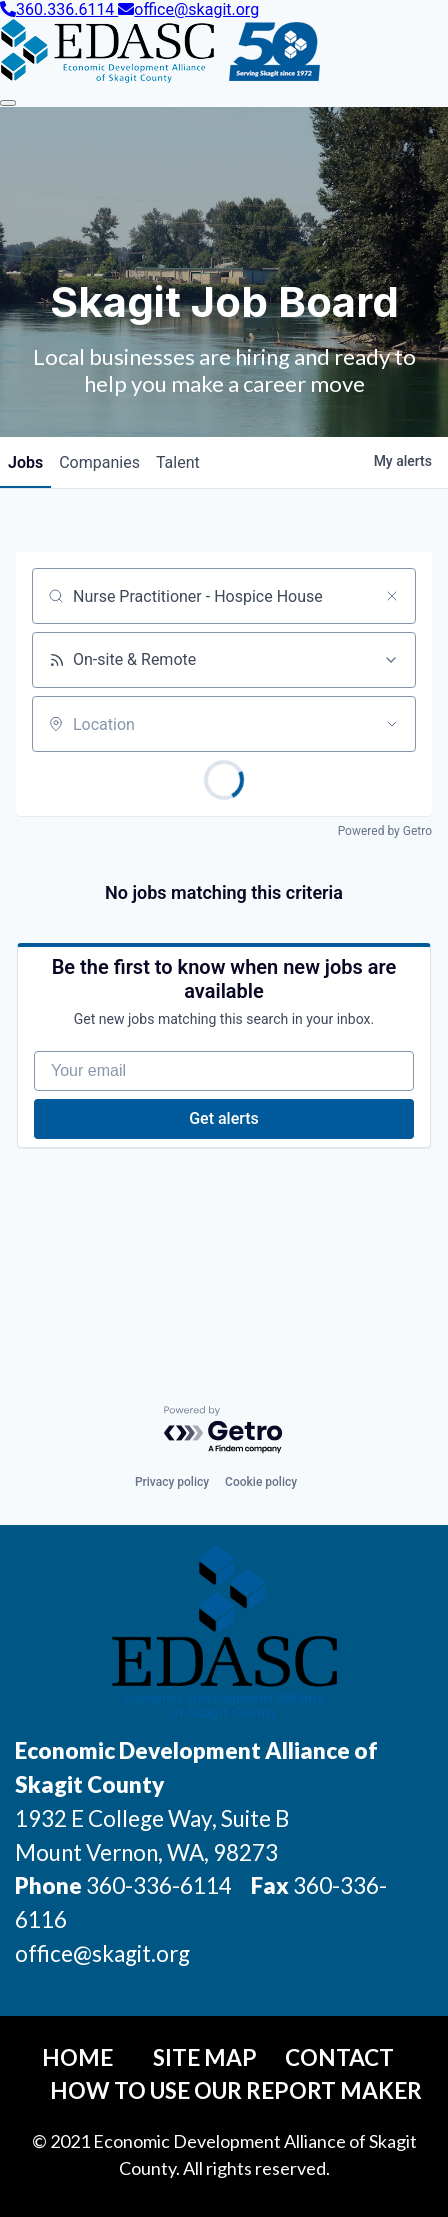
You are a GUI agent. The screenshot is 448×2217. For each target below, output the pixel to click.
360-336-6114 (159, 1885)
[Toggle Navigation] (8, 103)
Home (77, 2057)
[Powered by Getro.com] (224, 1430)
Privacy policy (172, 1482)
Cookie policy (261, 1482)
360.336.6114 (59, 9)
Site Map (205, 2057)
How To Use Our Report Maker (236, 2090)
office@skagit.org (188, 9)
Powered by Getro (385, 831)
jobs (25, 462)
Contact (339, 2057)
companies (99, 462)
